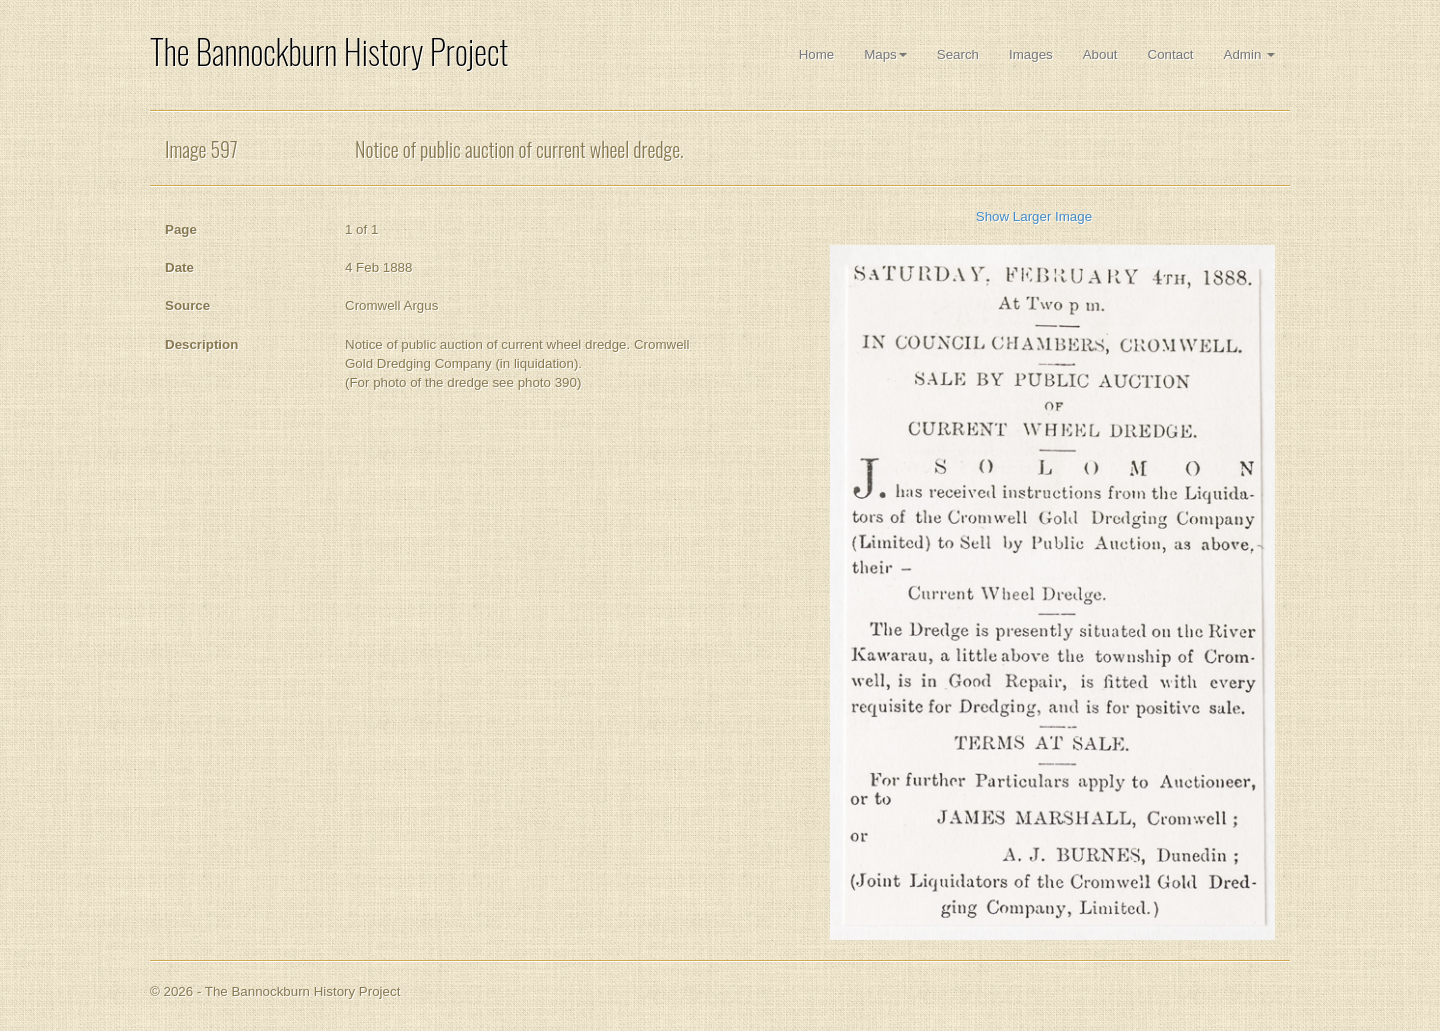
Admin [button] (1249, 54)
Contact (1171, 54)
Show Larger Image (1034, 216)
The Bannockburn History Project (329, 51)
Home (817, 54)
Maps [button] (885, 54)
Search (958, 54)
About (1100, 54)
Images (1031, 54)
